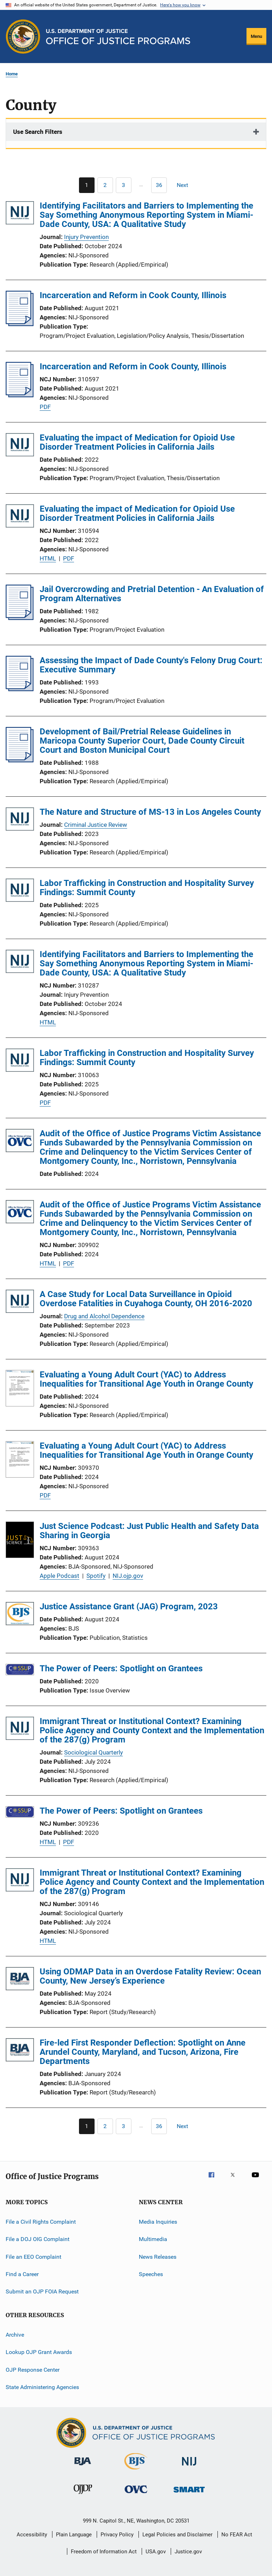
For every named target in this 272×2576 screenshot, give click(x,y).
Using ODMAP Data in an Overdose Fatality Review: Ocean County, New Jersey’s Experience (150, 1976)
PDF (45, 406)
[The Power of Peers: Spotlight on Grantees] (20, 1671)
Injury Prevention (86, 236)
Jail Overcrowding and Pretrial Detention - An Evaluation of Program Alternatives (152, 593)
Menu (256, 36)
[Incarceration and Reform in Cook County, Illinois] (20, 324)
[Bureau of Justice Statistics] (135, 2470)
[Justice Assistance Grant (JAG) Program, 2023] (20, 1615)
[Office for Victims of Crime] (136, 2494)
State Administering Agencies (42, 2387)
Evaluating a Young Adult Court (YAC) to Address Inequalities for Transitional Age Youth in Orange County (146, 1379)
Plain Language (74, 2534)
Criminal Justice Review (95, 824)
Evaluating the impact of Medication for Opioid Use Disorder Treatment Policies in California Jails (137, 442)
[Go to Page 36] (159, 185)
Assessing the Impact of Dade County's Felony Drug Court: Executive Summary (151, 665)
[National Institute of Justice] (189, 2466)
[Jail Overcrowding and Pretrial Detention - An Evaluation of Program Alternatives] (20, 617)
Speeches (151, 2274)
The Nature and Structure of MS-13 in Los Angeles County (150, 812)
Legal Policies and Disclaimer (177, 2534)
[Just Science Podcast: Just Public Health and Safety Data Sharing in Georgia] (20, 1541)
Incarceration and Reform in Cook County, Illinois (133, 295)
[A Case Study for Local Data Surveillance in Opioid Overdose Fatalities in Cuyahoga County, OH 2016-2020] (20, 1302)
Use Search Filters (37, 131)
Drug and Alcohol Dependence (104, 1316)
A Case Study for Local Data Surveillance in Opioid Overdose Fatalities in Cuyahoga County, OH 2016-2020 (146, 1298)
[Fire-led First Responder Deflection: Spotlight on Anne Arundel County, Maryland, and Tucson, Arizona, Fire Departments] (20, 2051)
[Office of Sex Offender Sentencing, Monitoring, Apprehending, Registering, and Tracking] (189, 2493)
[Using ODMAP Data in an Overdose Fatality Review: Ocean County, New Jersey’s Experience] (20, 1980)
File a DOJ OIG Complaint (37, 2239)
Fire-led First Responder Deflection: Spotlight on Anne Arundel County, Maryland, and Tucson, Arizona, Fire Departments (142, 2052)
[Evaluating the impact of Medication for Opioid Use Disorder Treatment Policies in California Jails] (20, 446)
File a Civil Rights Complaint (41, 2221)
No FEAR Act (236, 2534)
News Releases (157, 2256)
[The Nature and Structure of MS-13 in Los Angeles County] (20, 820)
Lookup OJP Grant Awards (39, 2352)
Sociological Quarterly (93, 1752)
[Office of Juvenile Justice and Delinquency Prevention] (83, 2495)
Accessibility (32, 2534)
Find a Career (22, 2274)
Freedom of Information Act (104, 2551)
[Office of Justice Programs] (23, 36)
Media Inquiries (158, 2221)
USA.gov (156, 2551)
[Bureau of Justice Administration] (82, 2466)
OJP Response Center (33, 2369)
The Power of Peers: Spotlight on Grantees (121, 1668)
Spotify (96, 1575)
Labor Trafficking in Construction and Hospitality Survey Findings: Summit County (147, 887)
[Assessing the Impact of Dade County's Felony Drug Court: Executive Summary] (20, 689)
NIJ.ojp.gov (128, 1575)
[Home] (118, 36)
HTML (48, 558)
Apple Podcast (59, 1575)
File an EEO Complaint (33, 2256)
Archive (15, 2334)
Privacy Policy (117, 2534)
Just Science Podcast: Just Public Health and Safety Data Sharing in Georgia (149, 1530)
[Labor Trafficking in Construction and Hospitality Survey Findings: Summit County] (20, 891)
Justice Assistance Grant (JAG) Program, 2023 (129, 1606)
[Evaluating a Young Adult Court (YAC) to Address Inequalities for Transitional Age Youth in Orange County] (20, 1389)
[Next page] (185, 185)
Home (12, 73)
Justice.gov (188, 2551)
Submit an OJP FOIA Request (42, 2291)
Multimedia (153, 2239)
